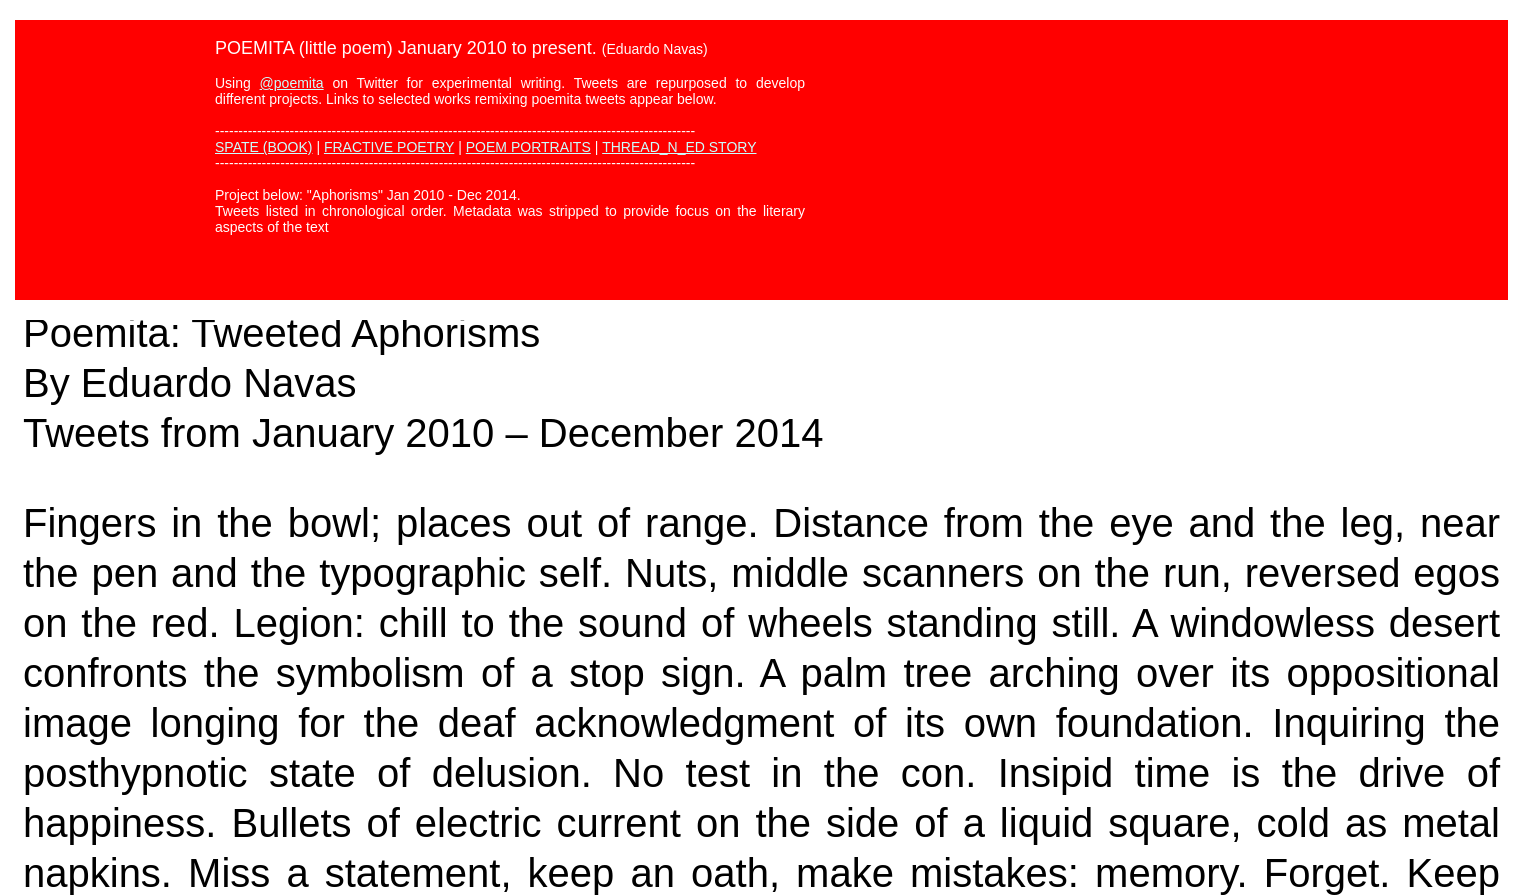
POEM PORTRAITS (528, 147)
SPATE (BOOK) (264, 147)
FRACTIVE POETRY (389, 147)
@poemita (292, 83)
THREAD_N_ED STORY (679, 147)
